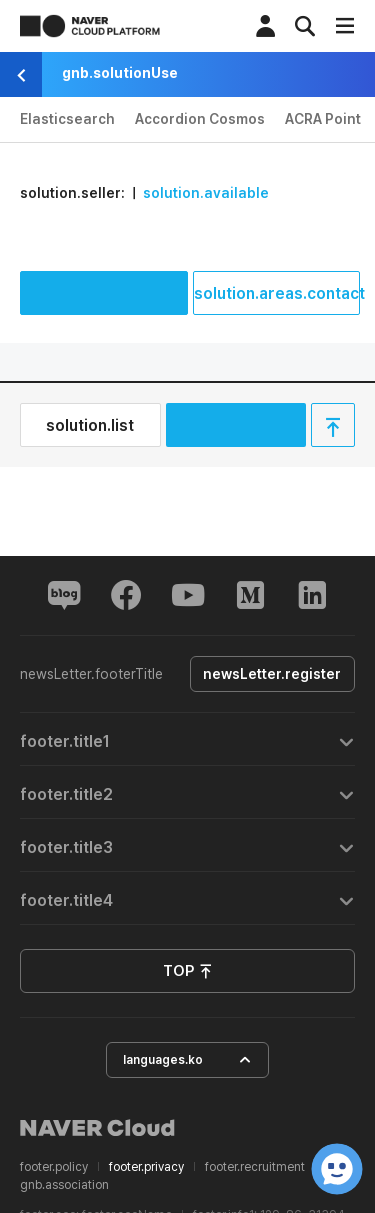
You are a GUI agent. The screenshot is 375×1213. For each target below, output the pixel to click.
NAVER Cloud (98, 1128)
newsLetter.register (269, 674)
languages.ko (187, 1060)
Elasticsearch (67, 119)
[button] (187, 739)
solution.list (90, 425)
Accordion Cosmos (200, 119)
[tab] (187, 739)
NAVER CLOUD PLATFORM (90, 26)
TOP (188, 972)
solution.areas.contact (277, 293)
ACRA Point (323, 119)
